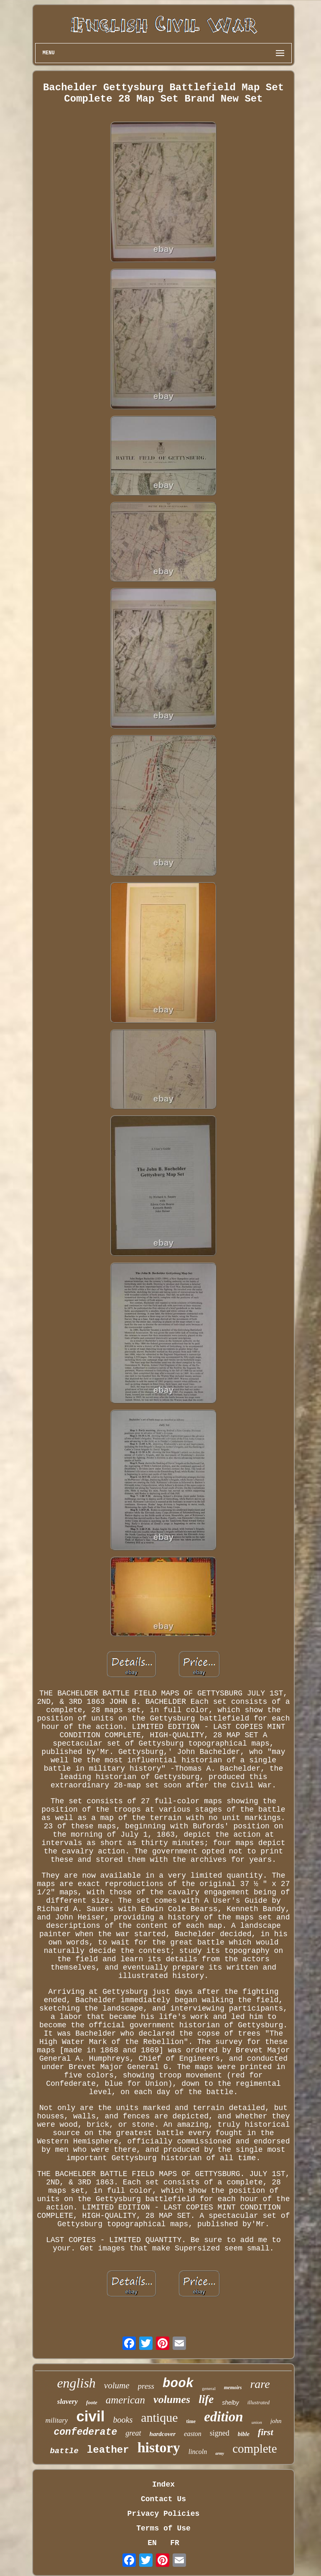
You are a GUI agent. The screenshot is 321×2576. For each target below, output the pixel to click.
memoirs (233, 2387)
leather (108, 2450)
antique (159, 2417)
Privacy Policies (163, 2514)
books (123, 2419)
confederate (85, 2432)
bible (244, 2434)
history (159, 2447)
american (125, 2399)
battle (64, 2451)
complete (254, 2448)
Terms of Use (163, 2528)
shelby (230, 2402)
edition (223, 2416)
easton (192, 2433)
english (76, 2382)
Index (163, 2484)
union (257, 2422)
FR (174, 2543)
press (146, 2386)
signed (219, 2433)
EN (152, 2543)
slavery (67, 2401)
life (206, 2399)
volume (117, 2385)
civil (90, 2416)
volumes (171, 2399)
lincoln (198, 2451)
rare (260, 2383)
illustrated (258, 2402)
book (178, 2383)
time (191, 2421)
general (208, 2388)
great (133, 2433)
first (265, 2432)
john (276, 2421)
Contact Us (163, 2499)
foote (91, 2402)
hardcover (163, 2434)
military (57, 2420)
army (219, 2453)
